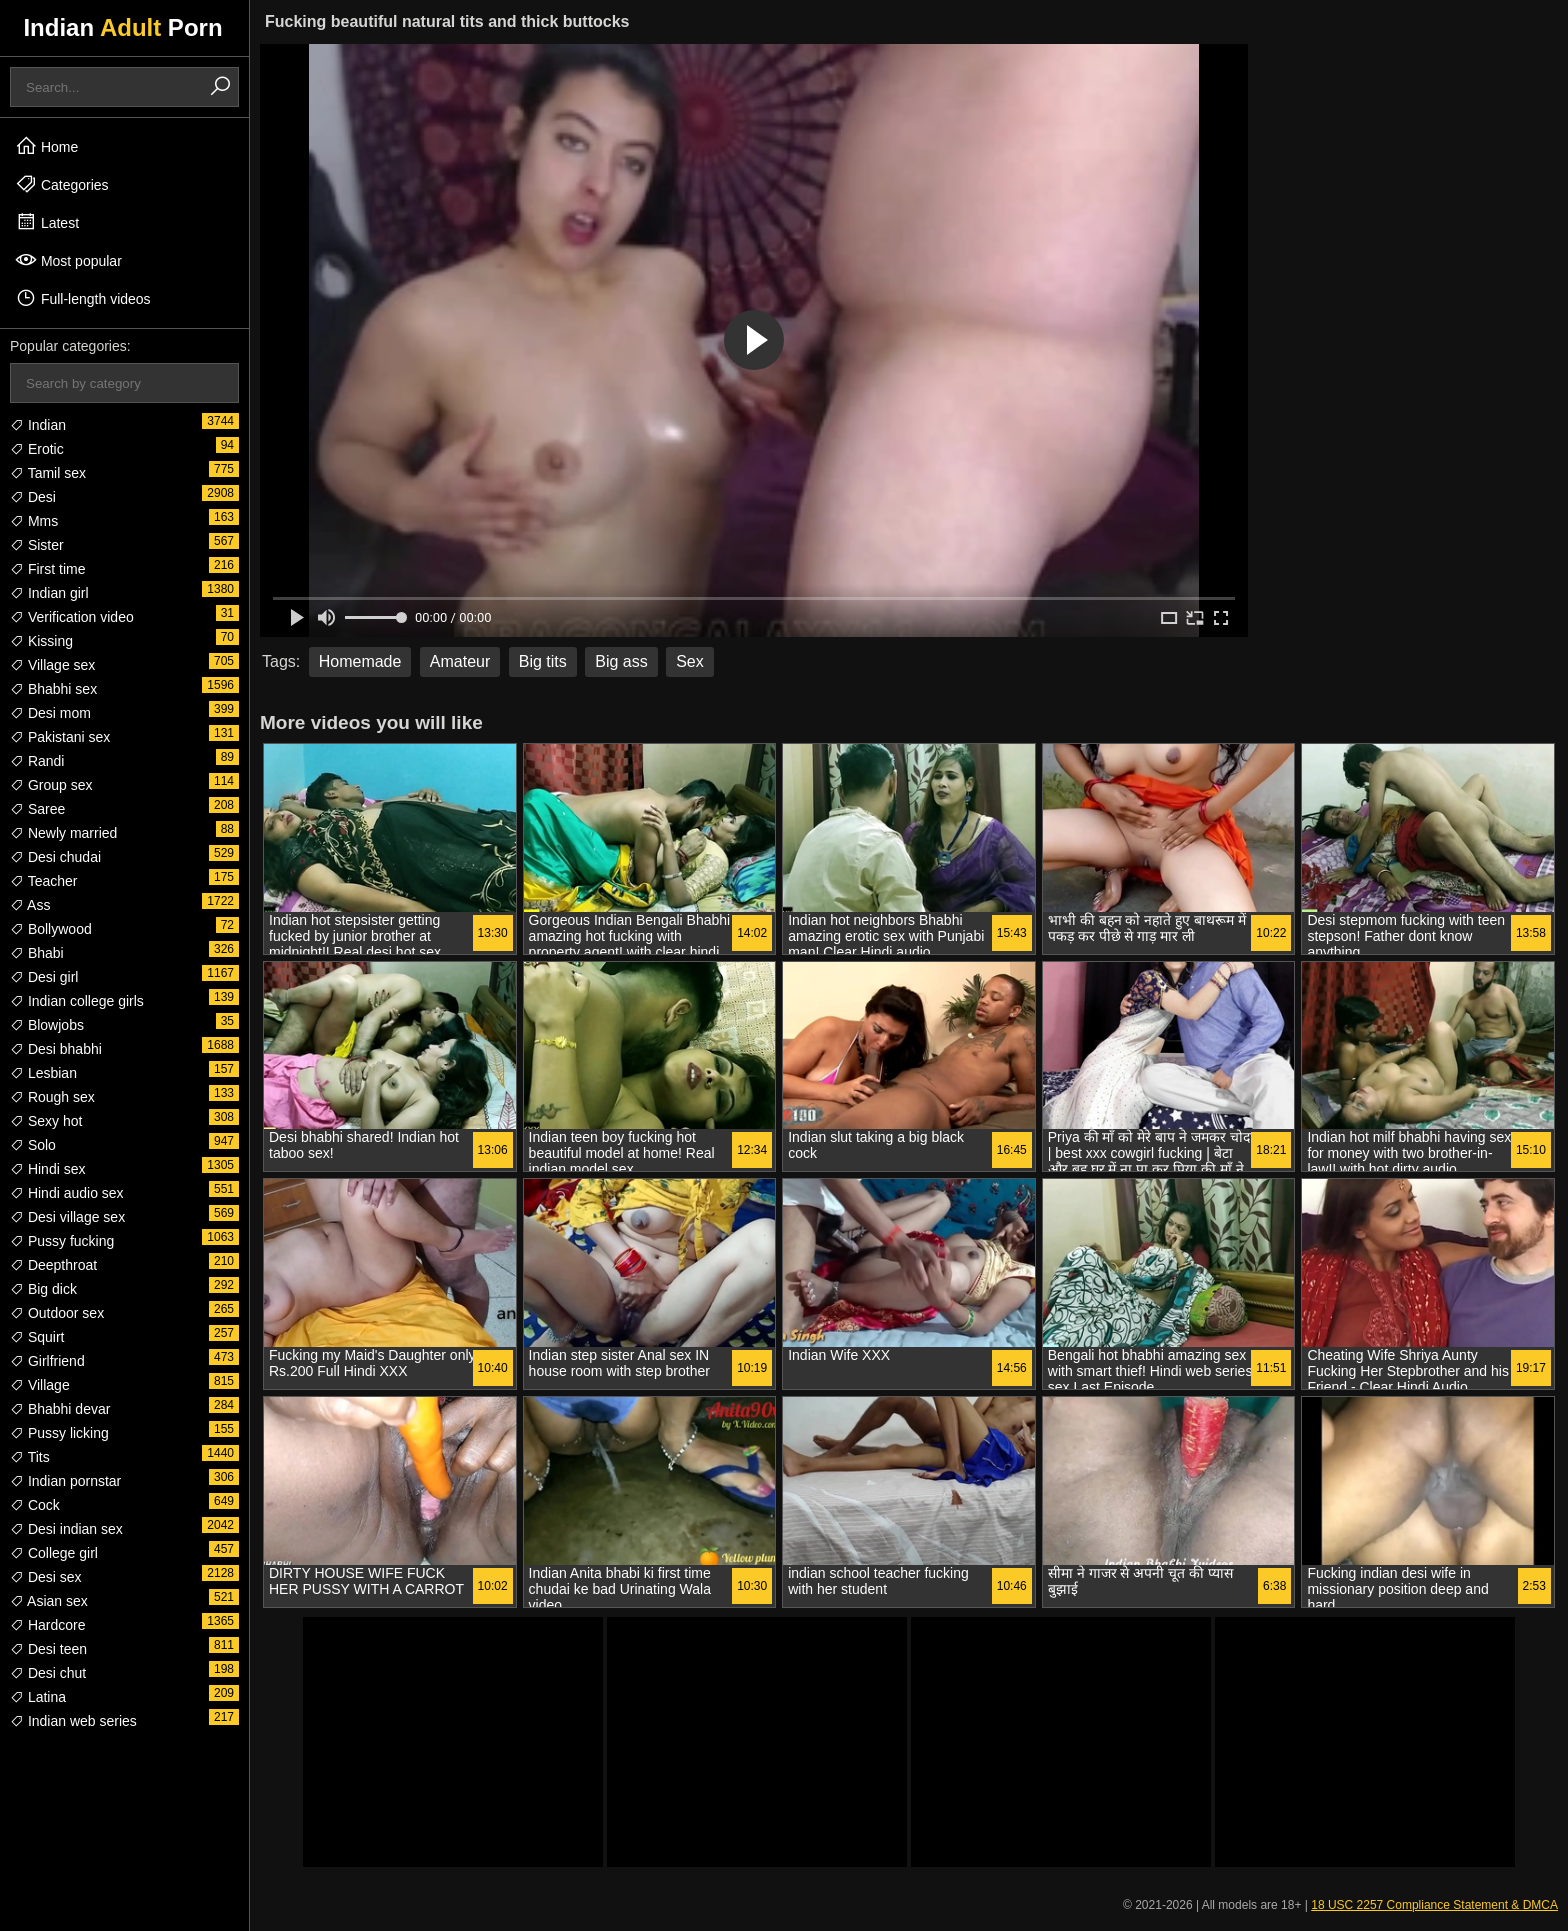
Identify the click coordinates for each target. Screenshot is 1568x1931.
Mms (34, 521)
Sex (690, 661)
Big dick (43, 1289)
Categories (62, 184)
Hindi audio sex (67, 1193)
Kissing (41, 641)
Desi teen (48, 1649)
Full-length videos (83, 298)
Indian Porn (122, 27)
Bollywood (51, 929)
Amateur (460, 661)
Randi (37, 761)
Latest (47, 222)
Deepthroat (53, 1265)
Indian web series (73, 1721)
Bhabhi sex (53, 689)
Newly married (63, 833)
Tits (30, 1457)
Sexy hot (46, 1121)
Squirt (37, 1337)
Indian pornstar (65, 1481)
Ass (30, 905)
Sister (37, 545)
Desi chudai (55, 857)
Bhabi (37, 953)
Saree (37, 809)
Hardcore (47, 1625)
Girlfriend (47, 1361)
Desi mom (50, 713)
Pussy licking (59, 1433)
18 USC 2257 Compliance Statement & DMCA (1434, 1905)
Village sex (52, 665)
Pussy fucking (62, 1241)
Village (40, 1385)
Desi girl (44, 977)
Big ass (621, 661)
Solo (33, 1145)
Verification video (72, 617)
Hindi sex (47, 1169)
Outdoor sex (57, 1313)
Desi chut (48, 1673)
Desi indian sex (66, 1529)
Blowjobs (47, 1025)
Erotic (37, 449)
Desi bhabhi (56, 1049)
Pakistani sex (60, 737)
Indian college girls (77, 1001)
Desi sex (46, 1577)
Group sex (51, 785)
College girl (54, 1553)
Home (46, 146)
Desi (33, 497)
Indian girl (49, 593)
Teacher (43, 881)
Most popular (68, 260)
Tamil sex (48, 473)
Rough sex (52, 1097)
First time (47, 569)
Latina (38, 1697)
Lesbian (43, 1073)
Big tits (543, 661)
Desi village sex (67, 1217)
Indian (38, 425)
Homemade (360, 661)
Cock (35, 1505)
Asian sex (49, 1601)
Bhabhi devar (60, 1409)
